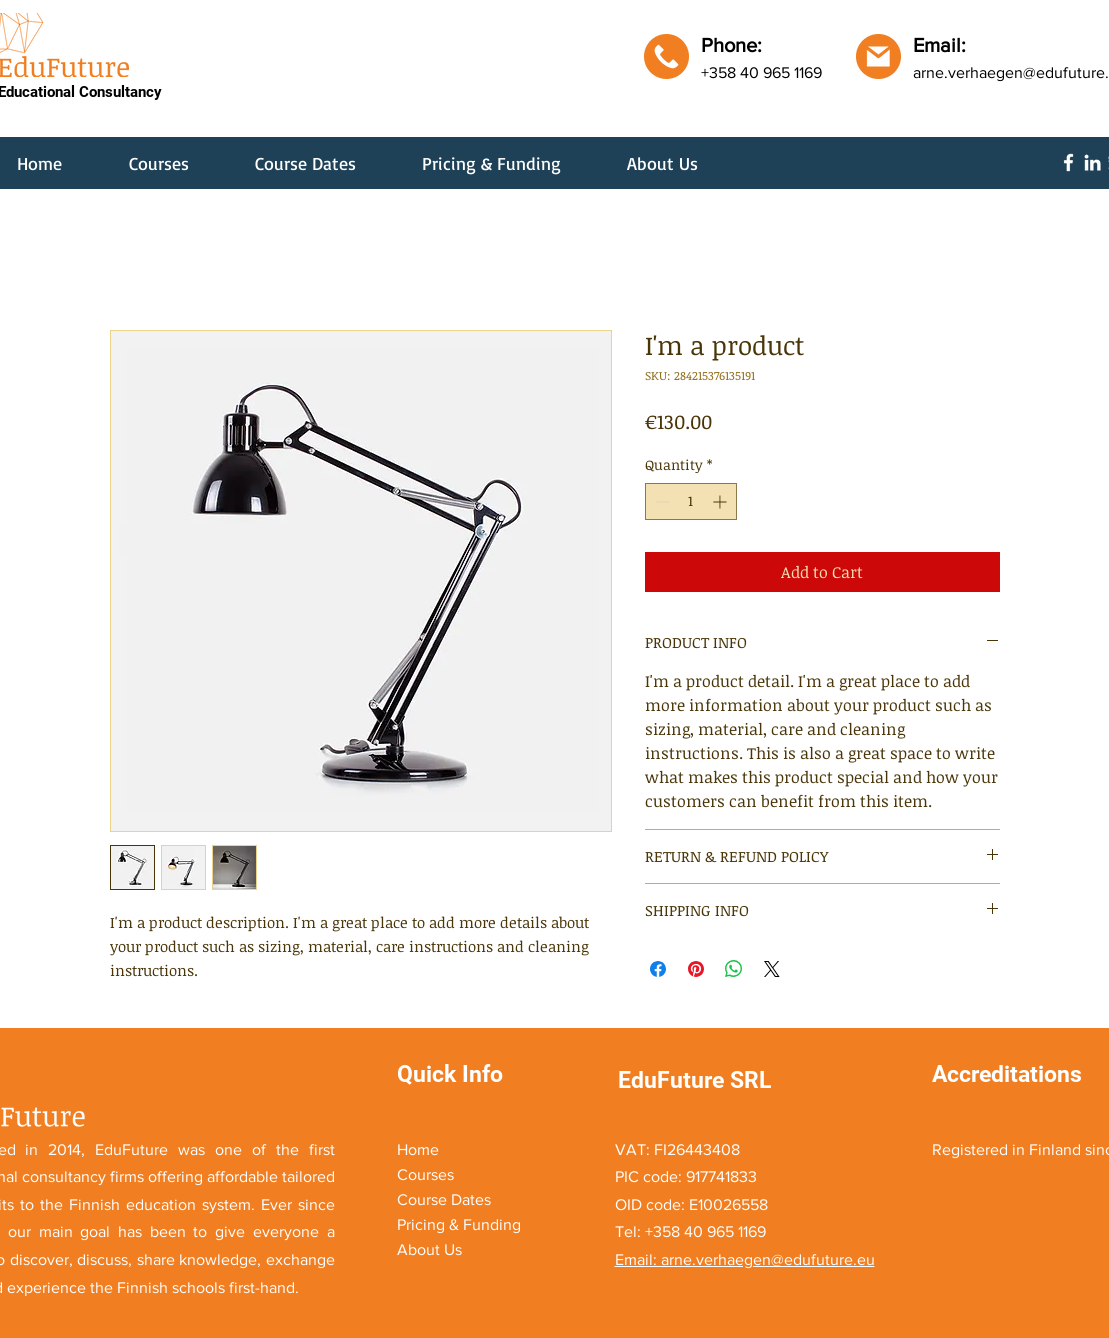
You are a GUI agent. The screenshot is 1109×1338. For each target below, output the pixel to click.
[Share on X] (772, 969)
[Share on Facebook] (658, 969)
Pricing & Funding (459, 1224)
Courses (425, 1174)
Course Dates (444, 1199)
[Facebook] (1068, 162)
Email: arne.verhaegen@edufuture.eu (745, 1259)
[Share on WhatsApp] (734, 969)
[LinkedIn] (1092, 162)
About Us (429, 1249)
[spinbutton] (691, 501)
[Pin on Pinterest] (696, 969)
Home (418, 1149)
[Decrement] (660, 501)
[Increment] (721, 501)
